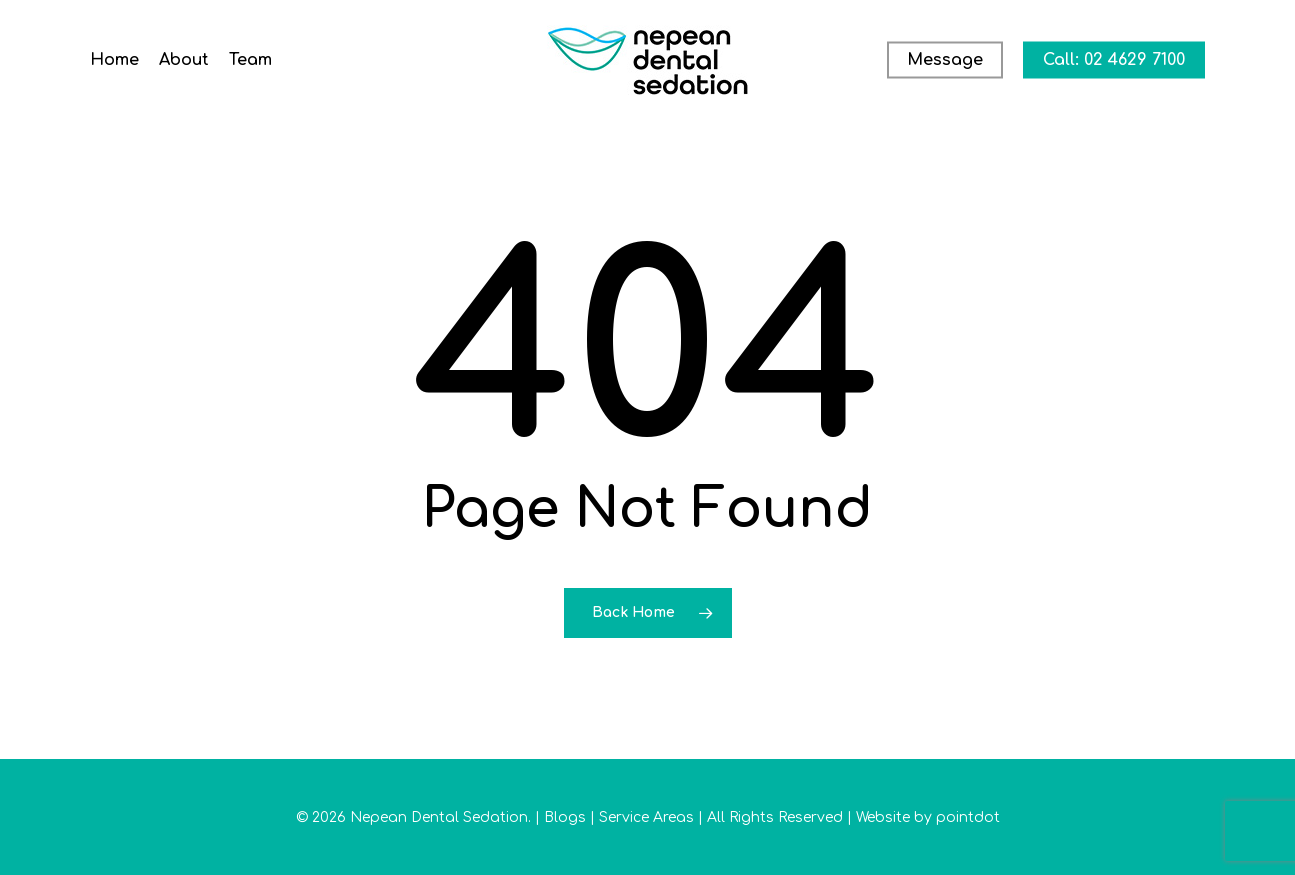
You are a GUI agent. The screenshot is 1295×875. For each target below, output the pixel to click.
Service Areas (646, 817)
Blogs (565, 817)
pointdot (968, 817)
